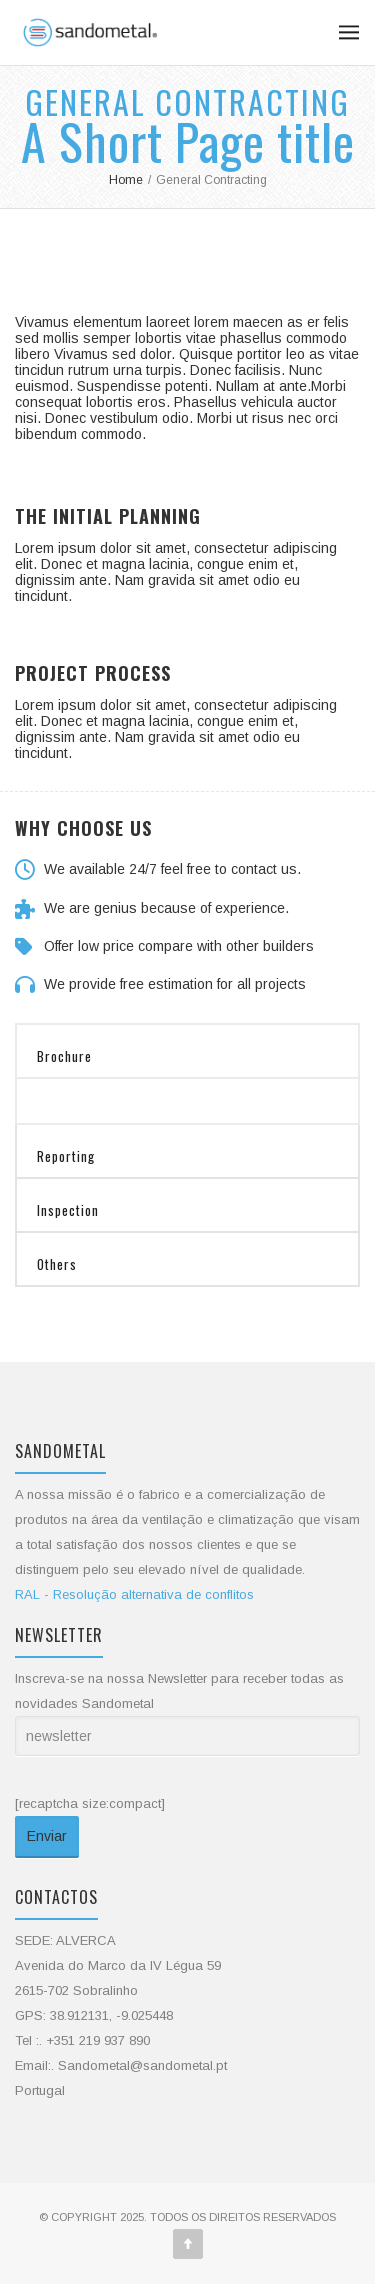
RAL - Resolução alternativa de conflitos (134, 1594)
